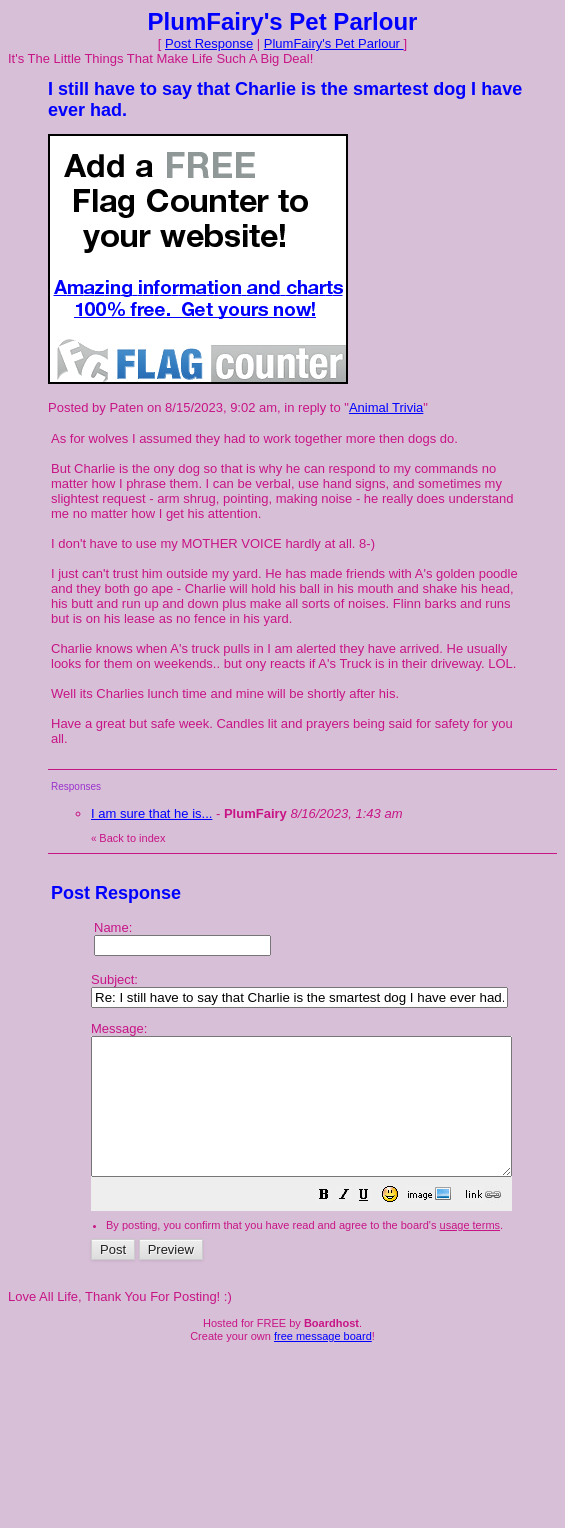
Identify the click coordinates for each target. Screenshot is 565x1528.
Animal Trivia (386, 407)
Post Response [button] (209, 43)
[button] (374, 1224)
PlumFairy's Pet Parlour (334, 43)
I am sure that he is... (151, 813)
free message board (323, 1363)
